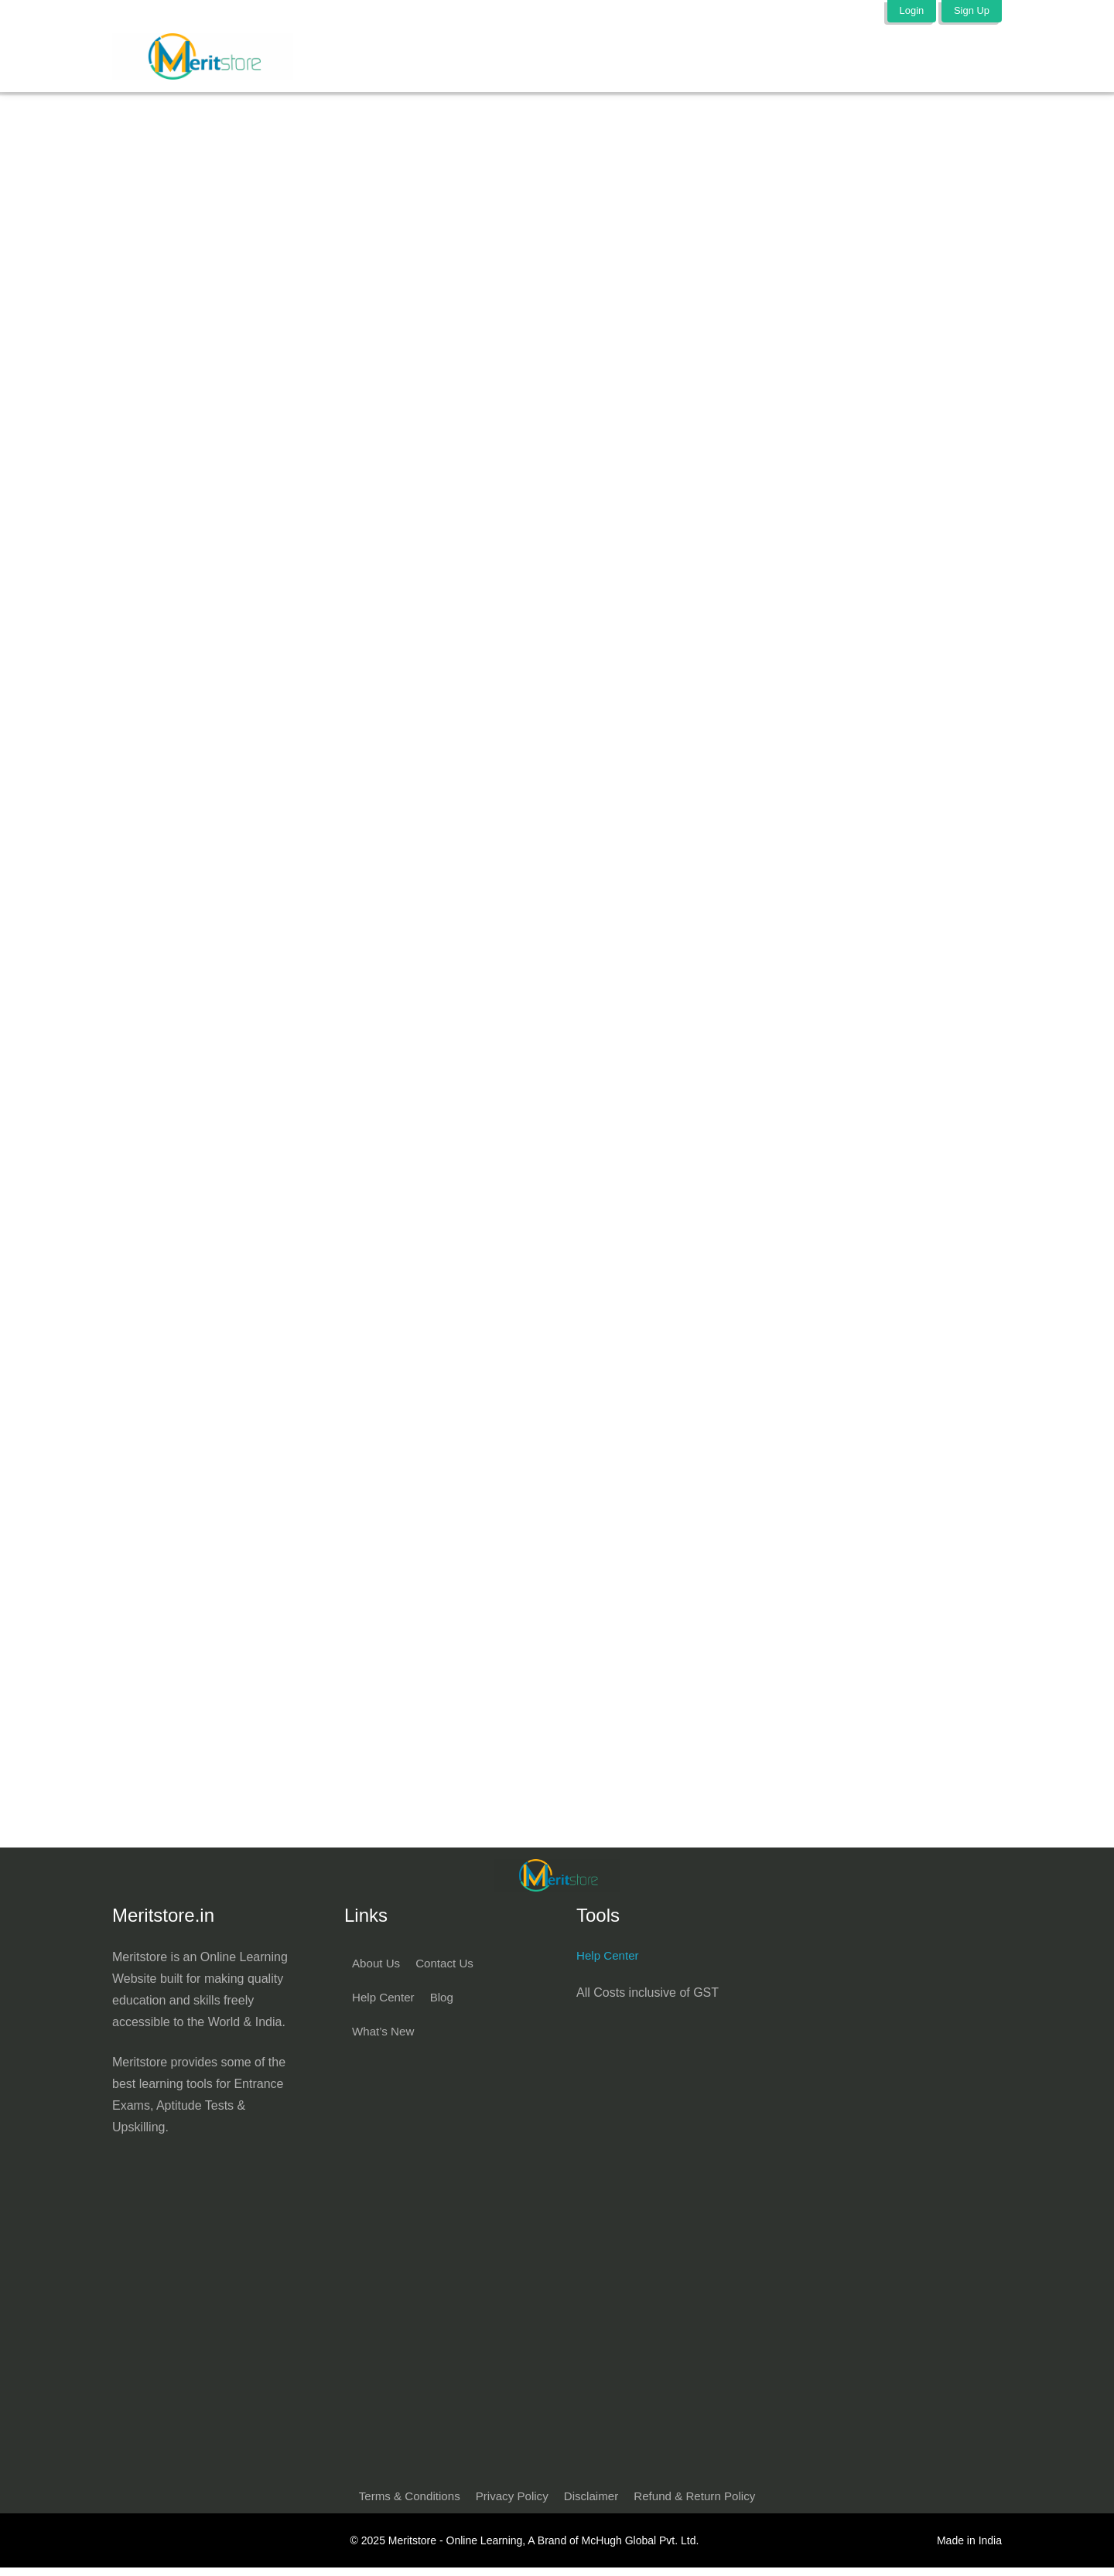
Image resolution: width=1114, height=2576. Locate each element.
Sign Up (970, 10)
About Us (377, 1968)
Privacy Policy (509, 2504)
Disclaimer (593, 2504)
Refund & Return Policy (701, 2504)
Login (909, 10)
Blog (445, 2002)
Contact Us (449, 1968)
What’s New (385, 2036)
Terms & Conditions (402, 2504)
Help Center (385, 2002)
